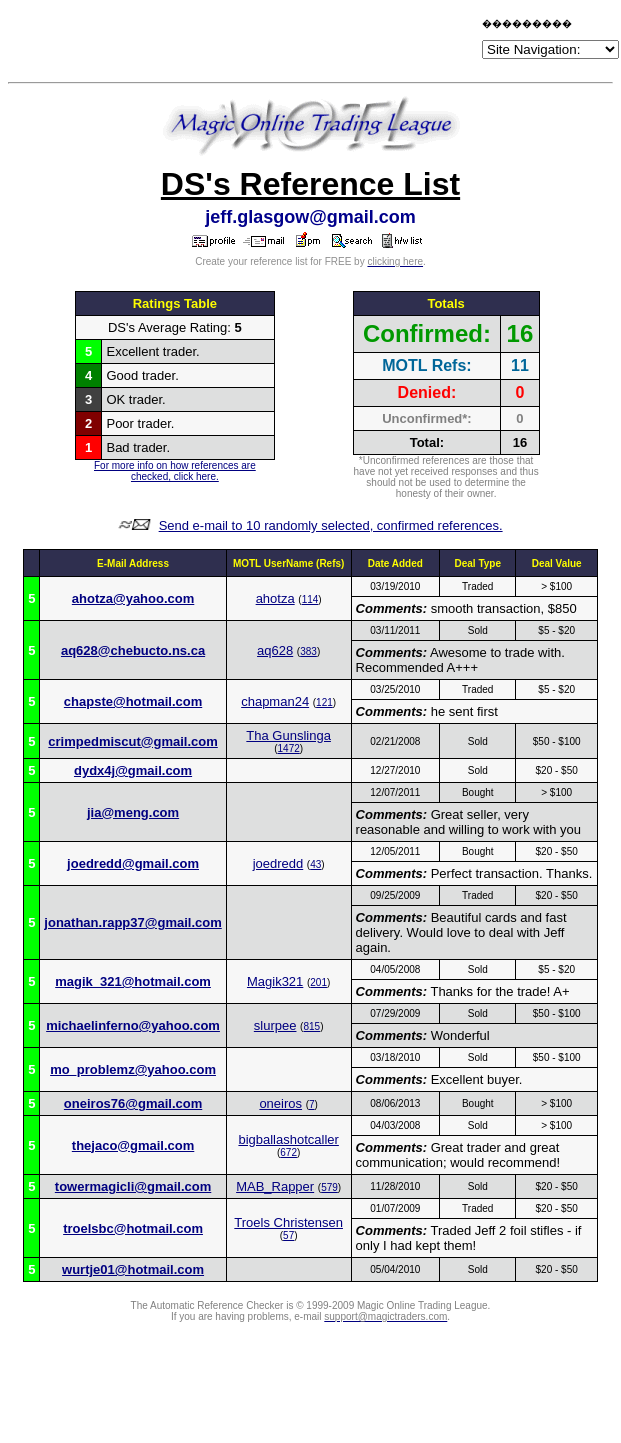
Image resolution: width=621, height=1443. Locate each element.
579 (329, 1187)
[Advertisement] (244, 42)
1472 (289, 748)
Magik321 (275, 981)
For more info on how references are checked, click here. (175, 471)
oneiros (280, 1103)
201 (318, 982)
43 (315, 864)
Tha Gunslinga (288, 735)
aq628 (275, 650)
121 (324, 702)
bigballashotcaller (288, 1139)
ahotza (275, 598)
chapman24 (275, 701)
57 (288, 1235)
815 (311, 1026)
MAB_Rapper (275, 1186)
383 (308, 651)
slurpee (275, 1025)
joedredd (278, 863)
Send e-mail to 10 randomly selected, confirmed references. (331, 525)
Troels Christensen (288, 1222)
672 (288, 1152)
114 (310, 599)
